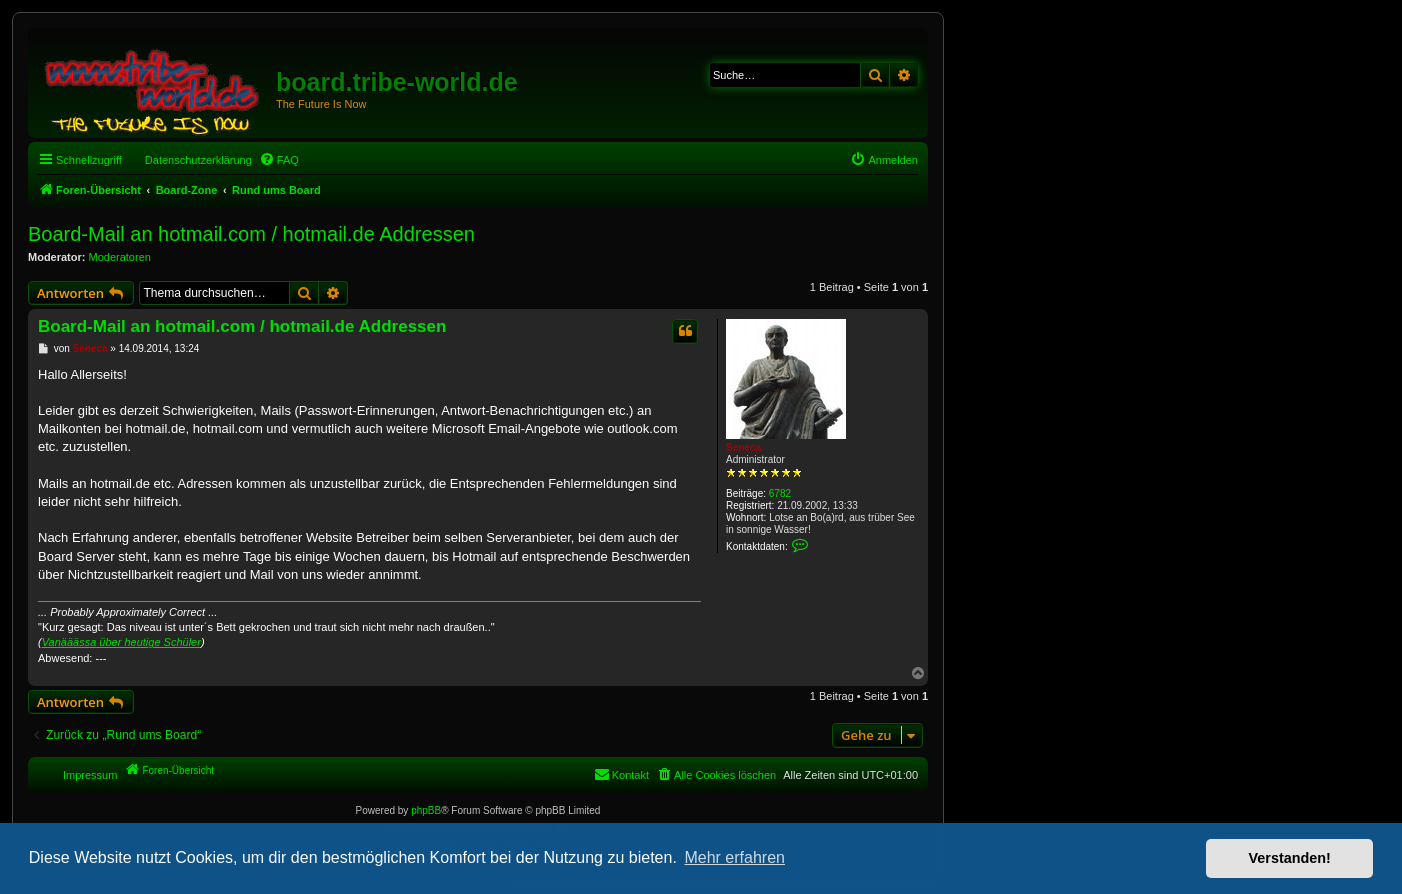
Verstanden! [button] (1290, 858)
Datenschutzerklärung (198, 160)
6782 (780, 493)
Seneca (743, 447)
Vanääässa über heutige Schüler (121, 642)
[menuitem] (279, 160)
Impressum (90, 775)
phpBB (426, 810)
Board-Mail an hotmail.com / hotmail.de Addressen (251, 234)
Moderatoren (120, 257)
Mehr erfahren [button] (734, 857)
